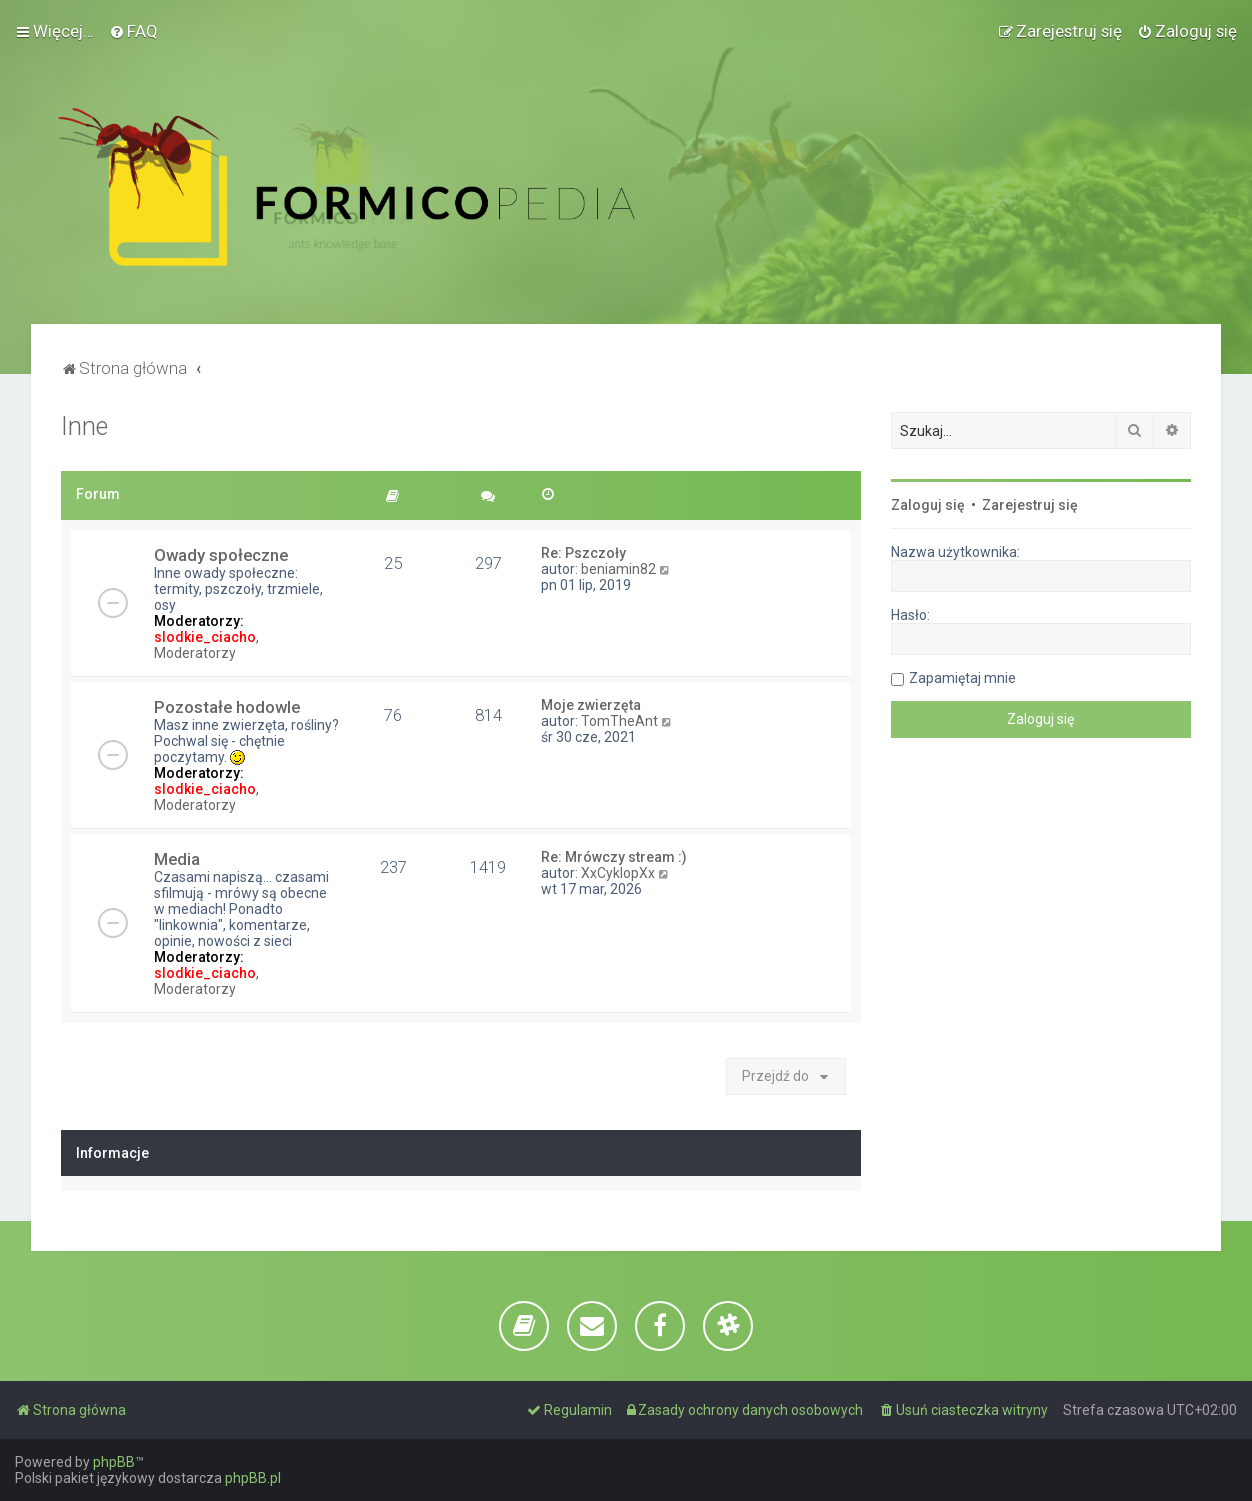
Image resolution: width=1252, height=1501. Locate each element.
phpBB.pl (253, 1478)
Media (177, 859)
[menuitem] (133, 31)
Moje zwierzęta (591, 705)
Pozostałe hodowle (227, 707)
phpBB (114, 1462)
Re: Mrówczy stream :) (614, 857)
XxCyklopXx (618, 873)
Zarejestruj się (1030, 505)
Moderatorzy (195, 653)
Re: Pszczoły (583, 553)
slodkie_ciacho (205, 637)
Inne (84, 426)
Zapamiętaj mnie (962, 678)
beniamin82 (618, 569)
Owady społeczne (221, 555)
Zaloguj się (928, 505)
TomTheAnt (619, 721)
